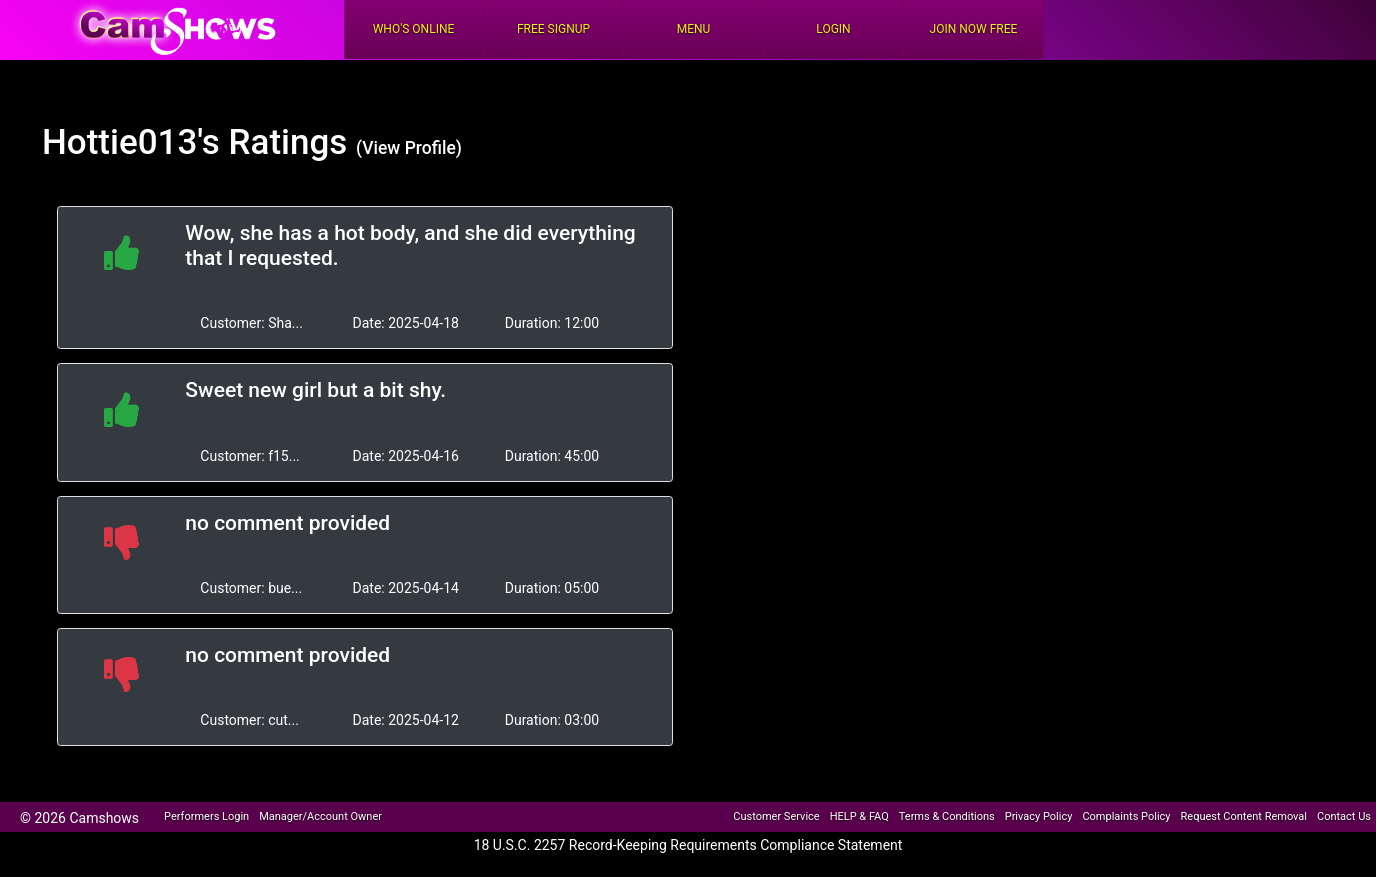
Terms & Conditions (947, 816)
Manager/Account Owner (320, 816)
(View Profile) (409, 148)
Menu (694, 29)
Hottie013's (131, 142)
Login (833, 29)
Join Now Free (974, 29)
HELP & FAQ (859, 816)
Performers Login (206, 816)
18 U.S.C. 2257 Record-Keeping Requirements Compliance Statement (688, 845)
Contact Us (1344, 816)
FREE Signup (553, 29)
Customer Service (776, 816)
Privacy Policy (1039, 816)
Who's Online (414, 29)
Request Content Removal (1244, 816)
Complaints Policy (1126, 816)
